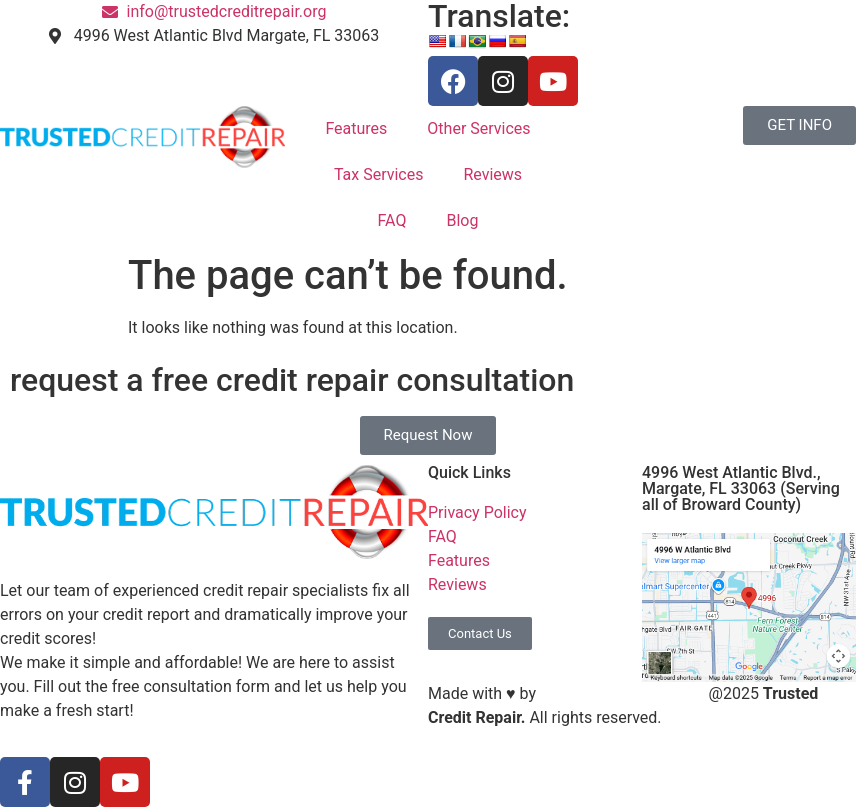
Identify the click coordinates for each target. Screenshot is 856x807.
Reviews (492, 174)
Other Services (478, 128)
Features (356, 128)
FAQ (392, 220)
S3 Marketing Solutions (622, 693)
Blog (462, 220)
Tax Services (379, 174)
